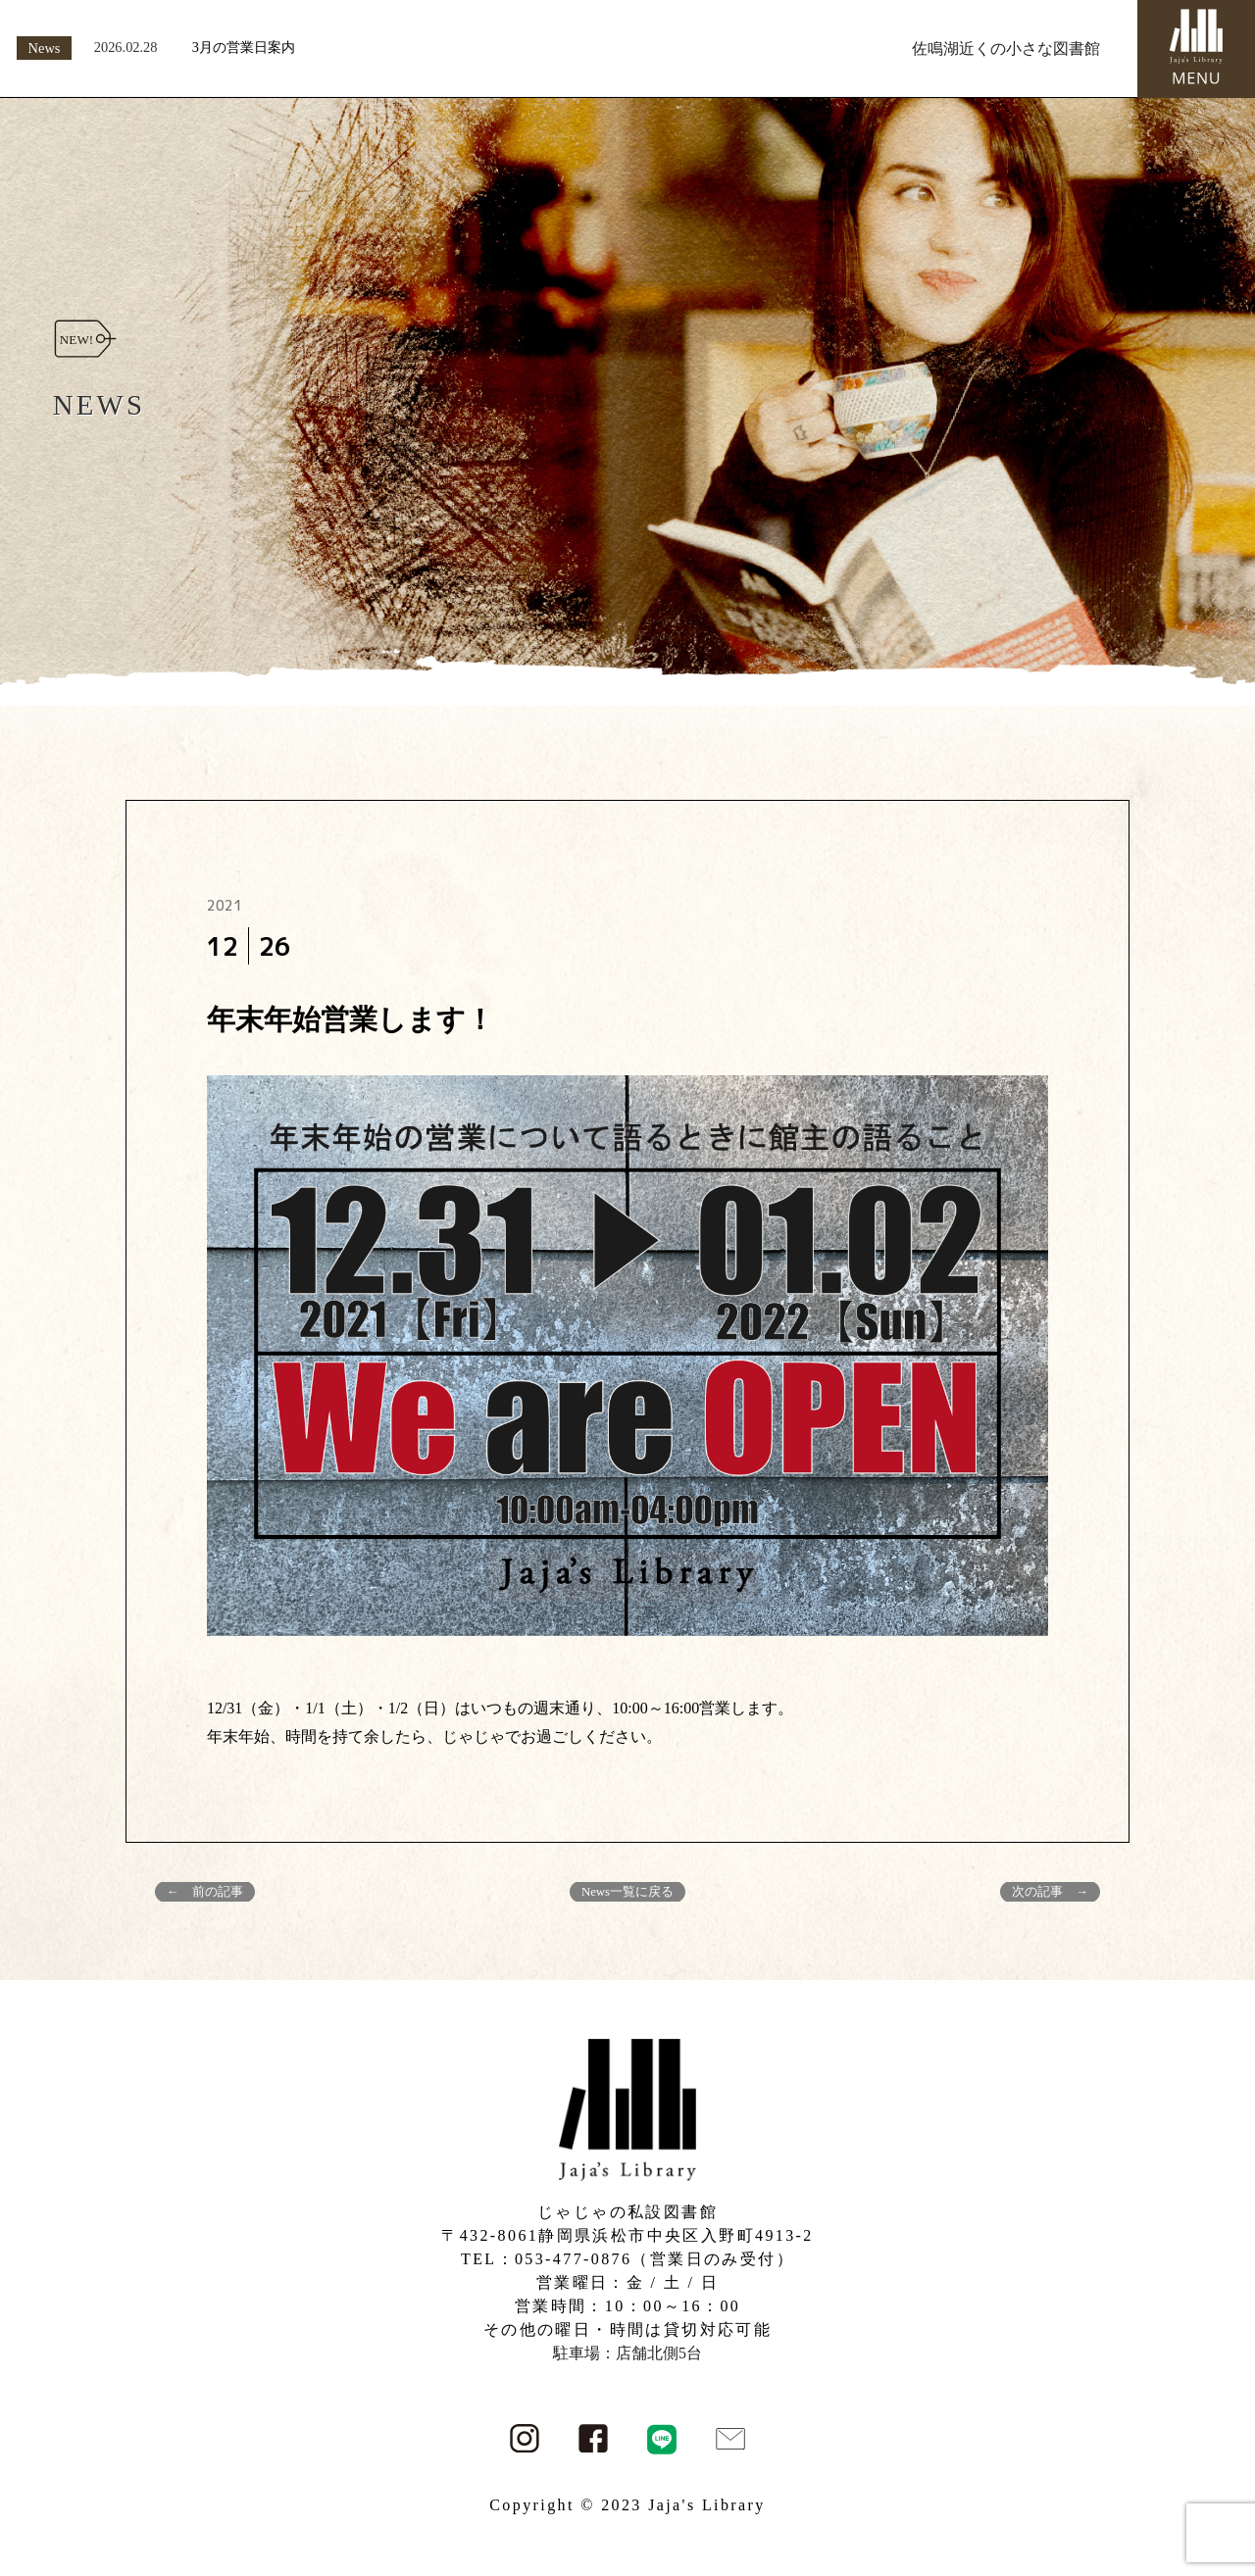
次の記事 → (1050, 1892)
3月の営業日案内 (243, 47)
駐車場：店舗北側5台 (627, 2353)
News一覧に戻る (627, 1892)
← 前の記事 (205, 1892)
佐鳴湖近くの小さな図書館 (1006, 48)
